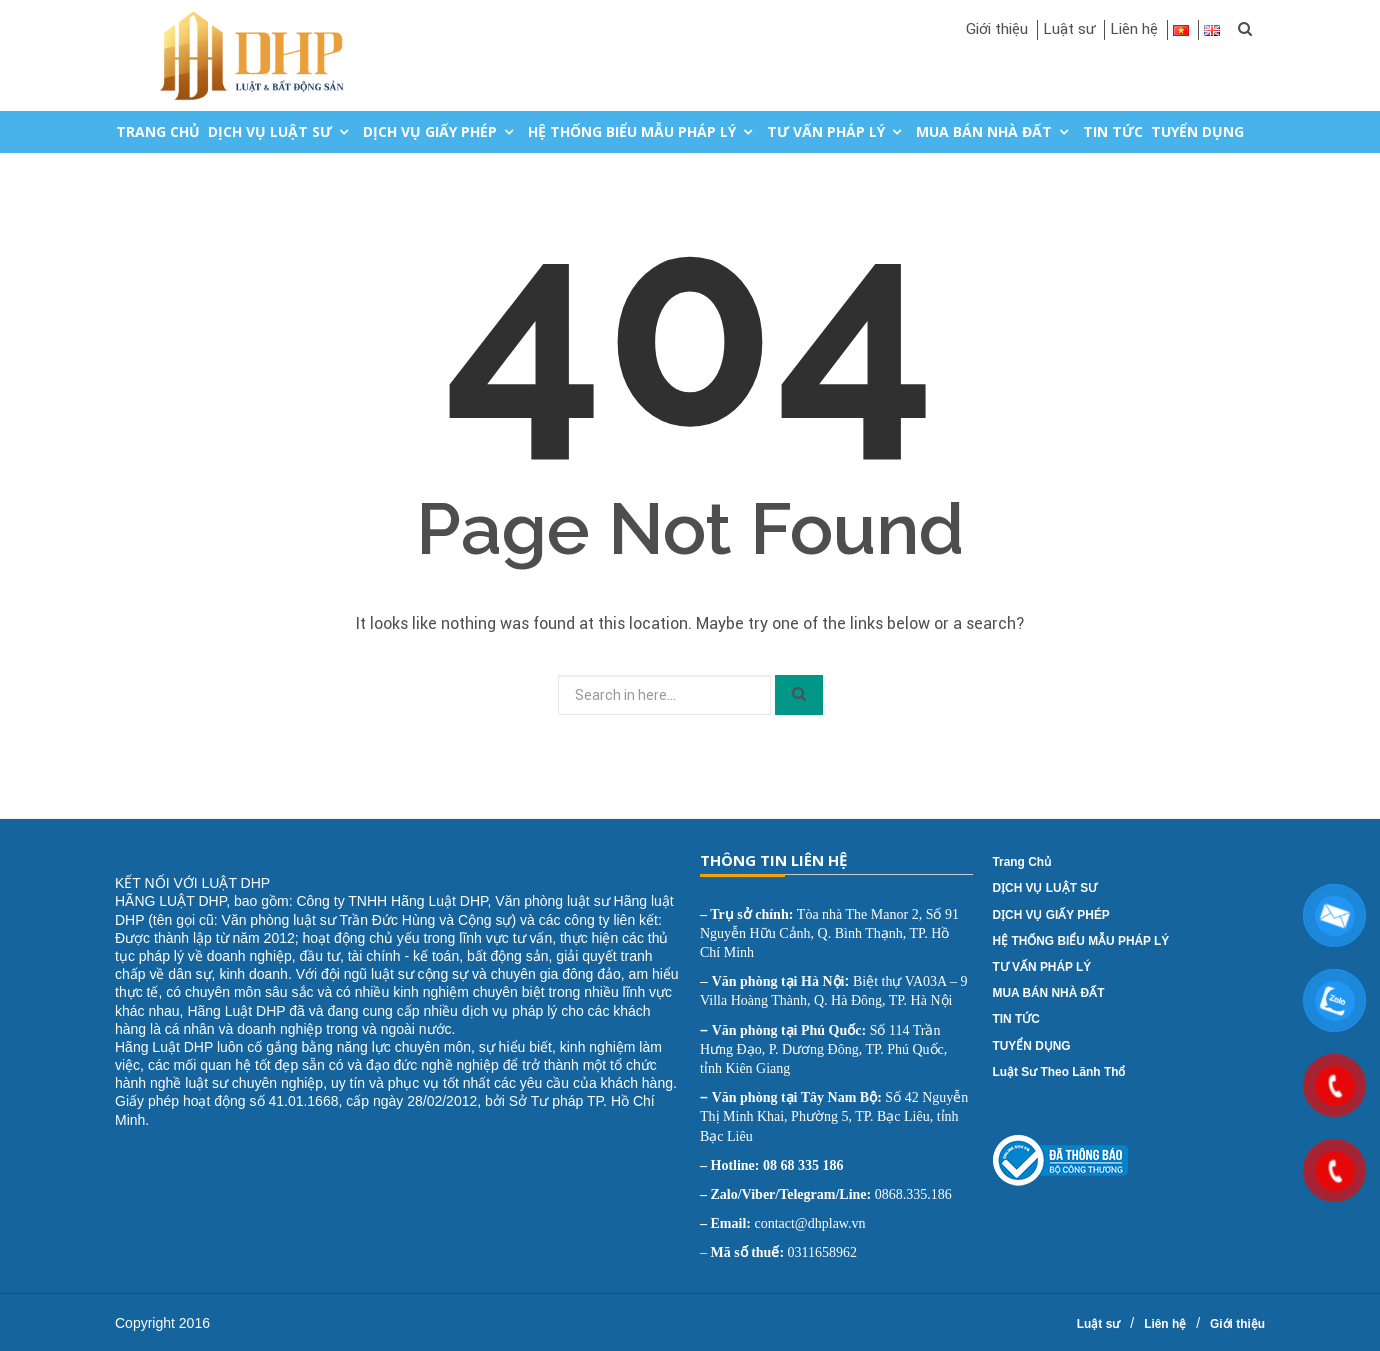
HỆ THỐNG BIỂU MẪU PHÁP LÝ (632, 131)
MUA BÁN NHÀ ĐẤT (984, 131)
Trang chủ (158, 131)
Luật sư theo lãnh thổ (1059, 1072)
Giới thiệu (997, 29)
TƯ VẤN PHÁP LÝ (826, 131)
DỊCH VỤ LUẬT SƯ (270, 131)
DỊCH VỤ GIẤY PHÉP (430, 131)
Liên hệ (1134, 29)
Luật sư (1069, 29)
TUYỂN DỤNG (1197, 131)
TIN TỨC (1113, 131)
